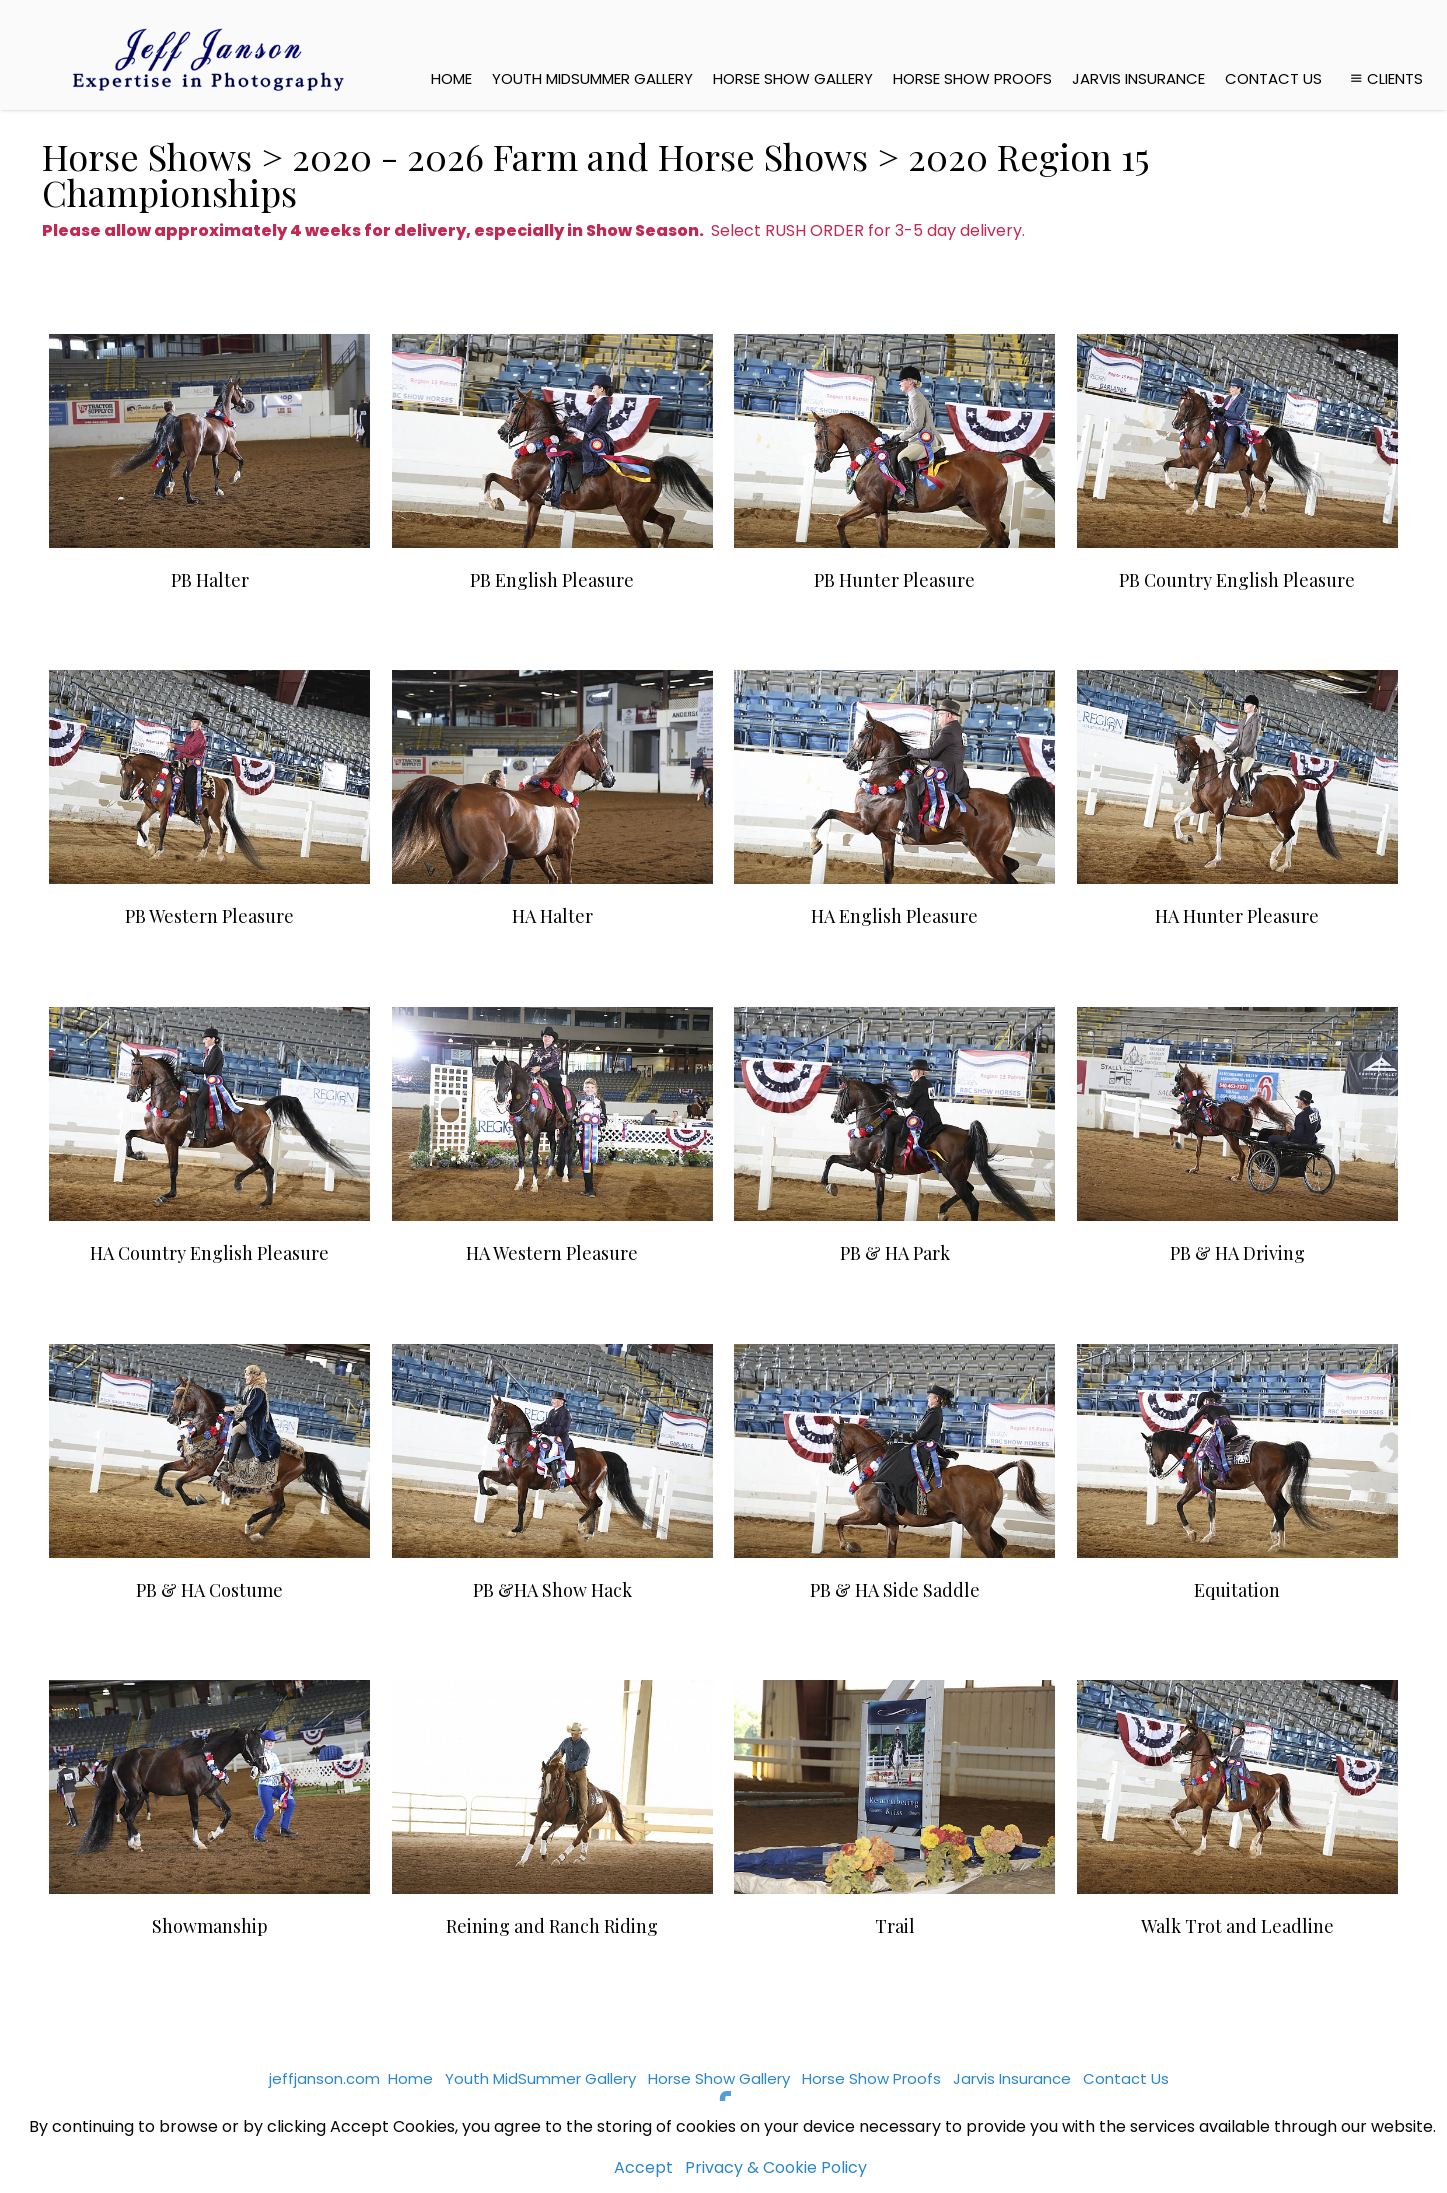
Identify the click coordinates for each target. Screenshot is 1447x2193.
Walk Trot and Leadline (1237, 1926)
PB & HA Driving (1237, 1253)
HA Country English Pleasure (209, 1253)
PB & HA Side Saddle (895, 1590)
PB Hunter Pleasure (894, 580)
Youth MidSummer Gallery (592, 78)
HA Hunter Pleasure (1237, 916)
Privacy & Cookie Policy (776, 2167)
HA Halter (552, 916)
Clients (1384, 78)
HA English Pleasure (894, 916)
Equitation (1237, 1590)
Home (451, 78)
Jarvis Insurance (1138, 78)
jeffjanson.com (324, 2078)
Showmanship (210, 1926)
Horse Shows (147, 156)
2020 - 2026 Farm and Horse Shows (580, 156)
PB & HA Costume (209, 1590)
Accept (643, 2167)
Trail (895, 1926)
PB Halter (210, 580)
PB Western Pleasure (209, 916)
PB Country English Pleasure (1237, 580)
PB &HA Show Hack (552, 1590)
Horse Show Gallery (793, 78)
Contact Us (1273, 78)
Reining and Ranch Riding (552, 1926)
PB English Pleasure (552, 580)
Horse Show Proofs (972, 78)
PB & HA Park (895, 1253)
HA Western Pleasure (552, 1253)
